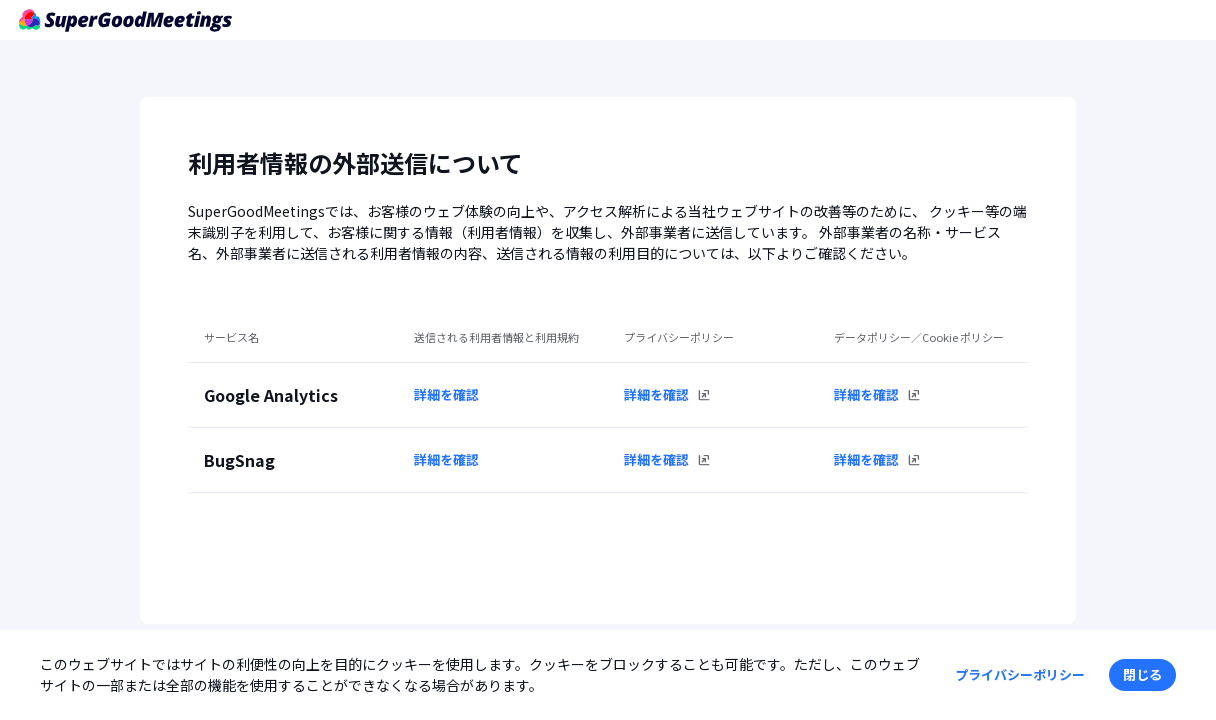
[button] (1142, 675)
